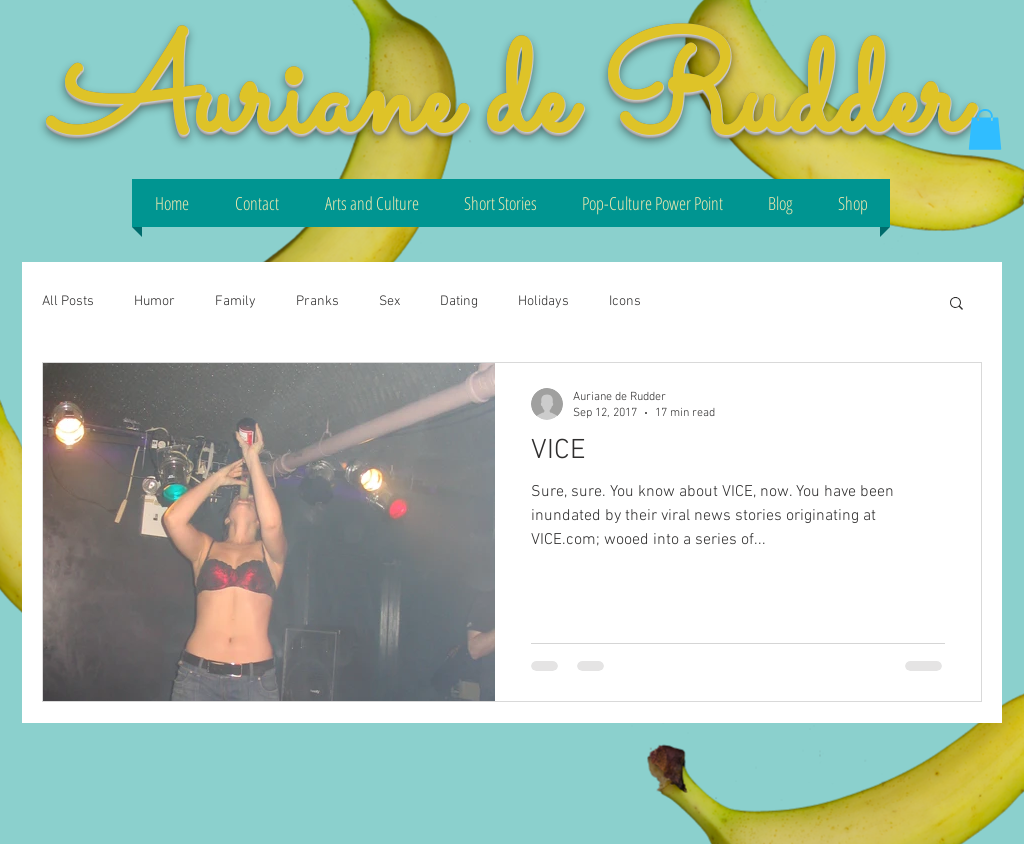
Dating (459, 301)
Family (235, 301)
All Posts (68, 301)
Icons (625, 301)
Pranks (317, 301)
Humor (154, 301)
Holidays (543, 301)
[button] (985, 129)
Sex (389, 301)
